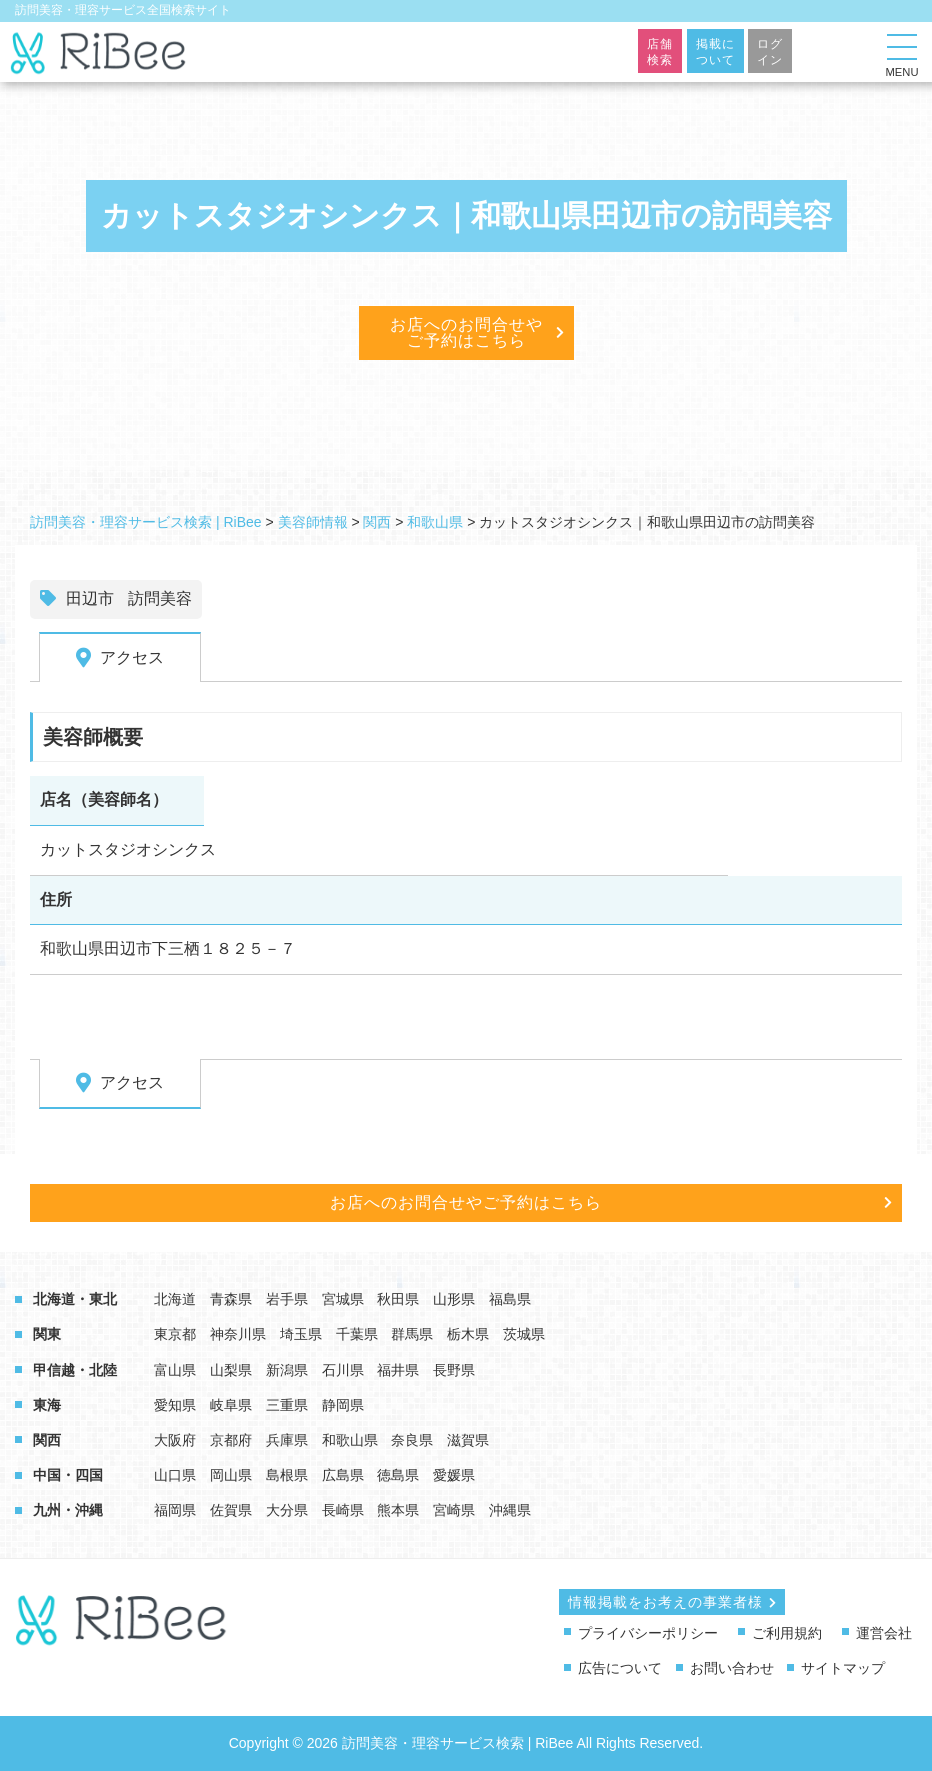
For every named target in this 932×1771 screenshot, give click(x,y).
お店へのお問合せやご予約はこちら (466, 332)
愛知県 (175, 1405)
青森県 (231, 1299)
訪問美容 (160, 598)
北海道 (175, 1299)
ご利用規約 (787, 1633)
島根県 (287, 1475)
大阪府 (175, 1440)
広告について (620, 1668)
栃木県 (468, 1334)
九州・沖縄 (68, 1510)
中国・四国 (68, 1475)
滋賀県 (468, 1440)
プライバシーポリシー (648, 1633)
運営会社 (884, 1633)
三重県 (287, 1405)
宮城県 (343, 1299)
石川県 (343, 1370)
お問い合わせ (732, 1668)
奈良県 (412, 1440)
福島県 (510, 1299)
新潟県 (287, 1370)
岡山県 (231, 1475)
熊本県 (398, 1510)
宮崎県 (454, 1510)
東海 (47, 1405)
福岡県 (175, 1510)
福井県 (398, 1370)
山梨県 (231, 1370)
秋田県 (398, 1299)
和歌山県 (350, 1440)
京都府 (231, 1440)
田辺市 (90, 598)
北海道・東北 (75, 1299)
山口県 (175, 1475)
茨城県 (524, 1334)
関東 (47, 1334)
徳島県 (398, 1475)
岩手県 (287, 1299)
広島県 (343, 1475)
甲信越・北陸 (75, 1370)
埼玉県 (301, 1334)
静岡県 (343, 1405)
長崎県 (343, 1510)
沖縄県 (510, 1510)
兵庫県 (287, 1440)
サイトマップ (843, 1668)
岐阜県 (231, 1405)
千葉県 (357, 1334)
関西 (47, 1440)
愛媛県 (454, 1475)
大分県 (287, 1510)
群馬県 (412, 1334)
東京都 (175, 1334)
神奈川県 (238, 1334)
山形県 (454, 1299)
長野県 (454, 1370)
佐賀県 (231, 1510)
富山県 (175, 1370)
